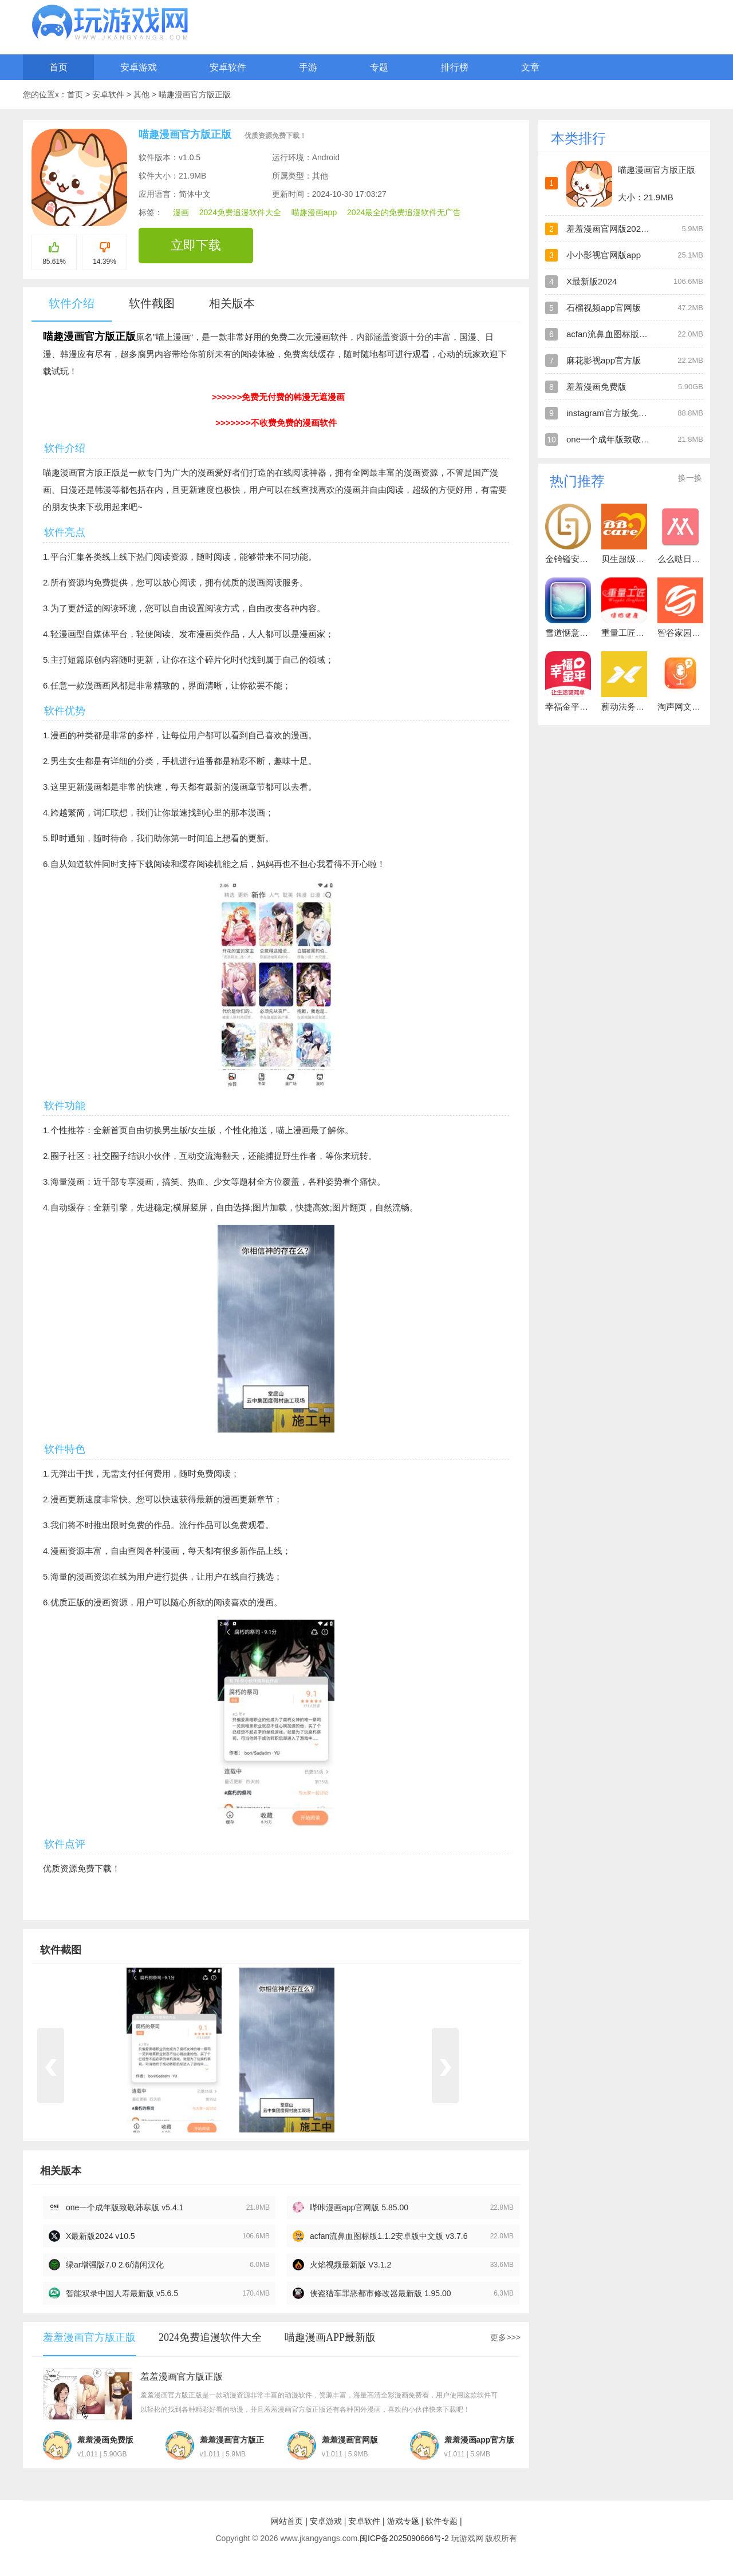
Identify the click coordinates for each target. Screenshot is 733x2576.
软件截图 (152, 303)
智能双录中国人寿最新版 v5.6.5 (122, 2293)
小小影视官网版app (603, 255)
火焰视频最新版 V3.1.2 (350, 2264)
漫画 (181, 212)
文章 (530, 67)
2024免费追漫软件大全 (240, 212)
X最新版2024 (591, 281)
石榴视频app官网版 (603, 307)
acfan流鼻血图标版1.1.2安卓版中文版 (638, 334)
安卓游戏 (138, 67)
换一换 (690, 477)
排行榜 (454, 67)
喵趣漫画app (314, 212)
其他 (142, 94)
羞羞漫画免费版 (596, 386)
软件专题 (441, 2521)
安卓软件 (228, 67)
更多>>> (505, 2337)
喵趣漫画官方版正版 (195, 94)
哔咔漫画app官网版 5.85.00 (359, 2207)
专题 (379, 67)
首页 (58, 67)
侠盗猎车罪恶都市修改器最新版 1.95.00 (380, 2293)
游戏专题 (403, 2521)
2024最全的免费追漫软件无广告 (404, 212)
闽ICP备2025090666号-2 (404, 2538)
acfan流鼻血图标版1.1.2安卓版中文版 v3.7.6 (388, 2236)
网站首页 (287, 2521)
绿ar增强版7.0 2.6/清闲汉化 (115, 2264)
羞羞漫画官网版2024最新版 (618, 229)
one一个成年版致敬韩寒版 (616, 439)
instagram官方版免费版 (611, 413)
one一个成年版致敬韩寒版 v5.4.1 (124, 2207)
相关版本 (232, 303)
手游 (308, 67)
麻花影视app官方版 (603, 360)
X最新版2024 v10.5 (100, 2236)
